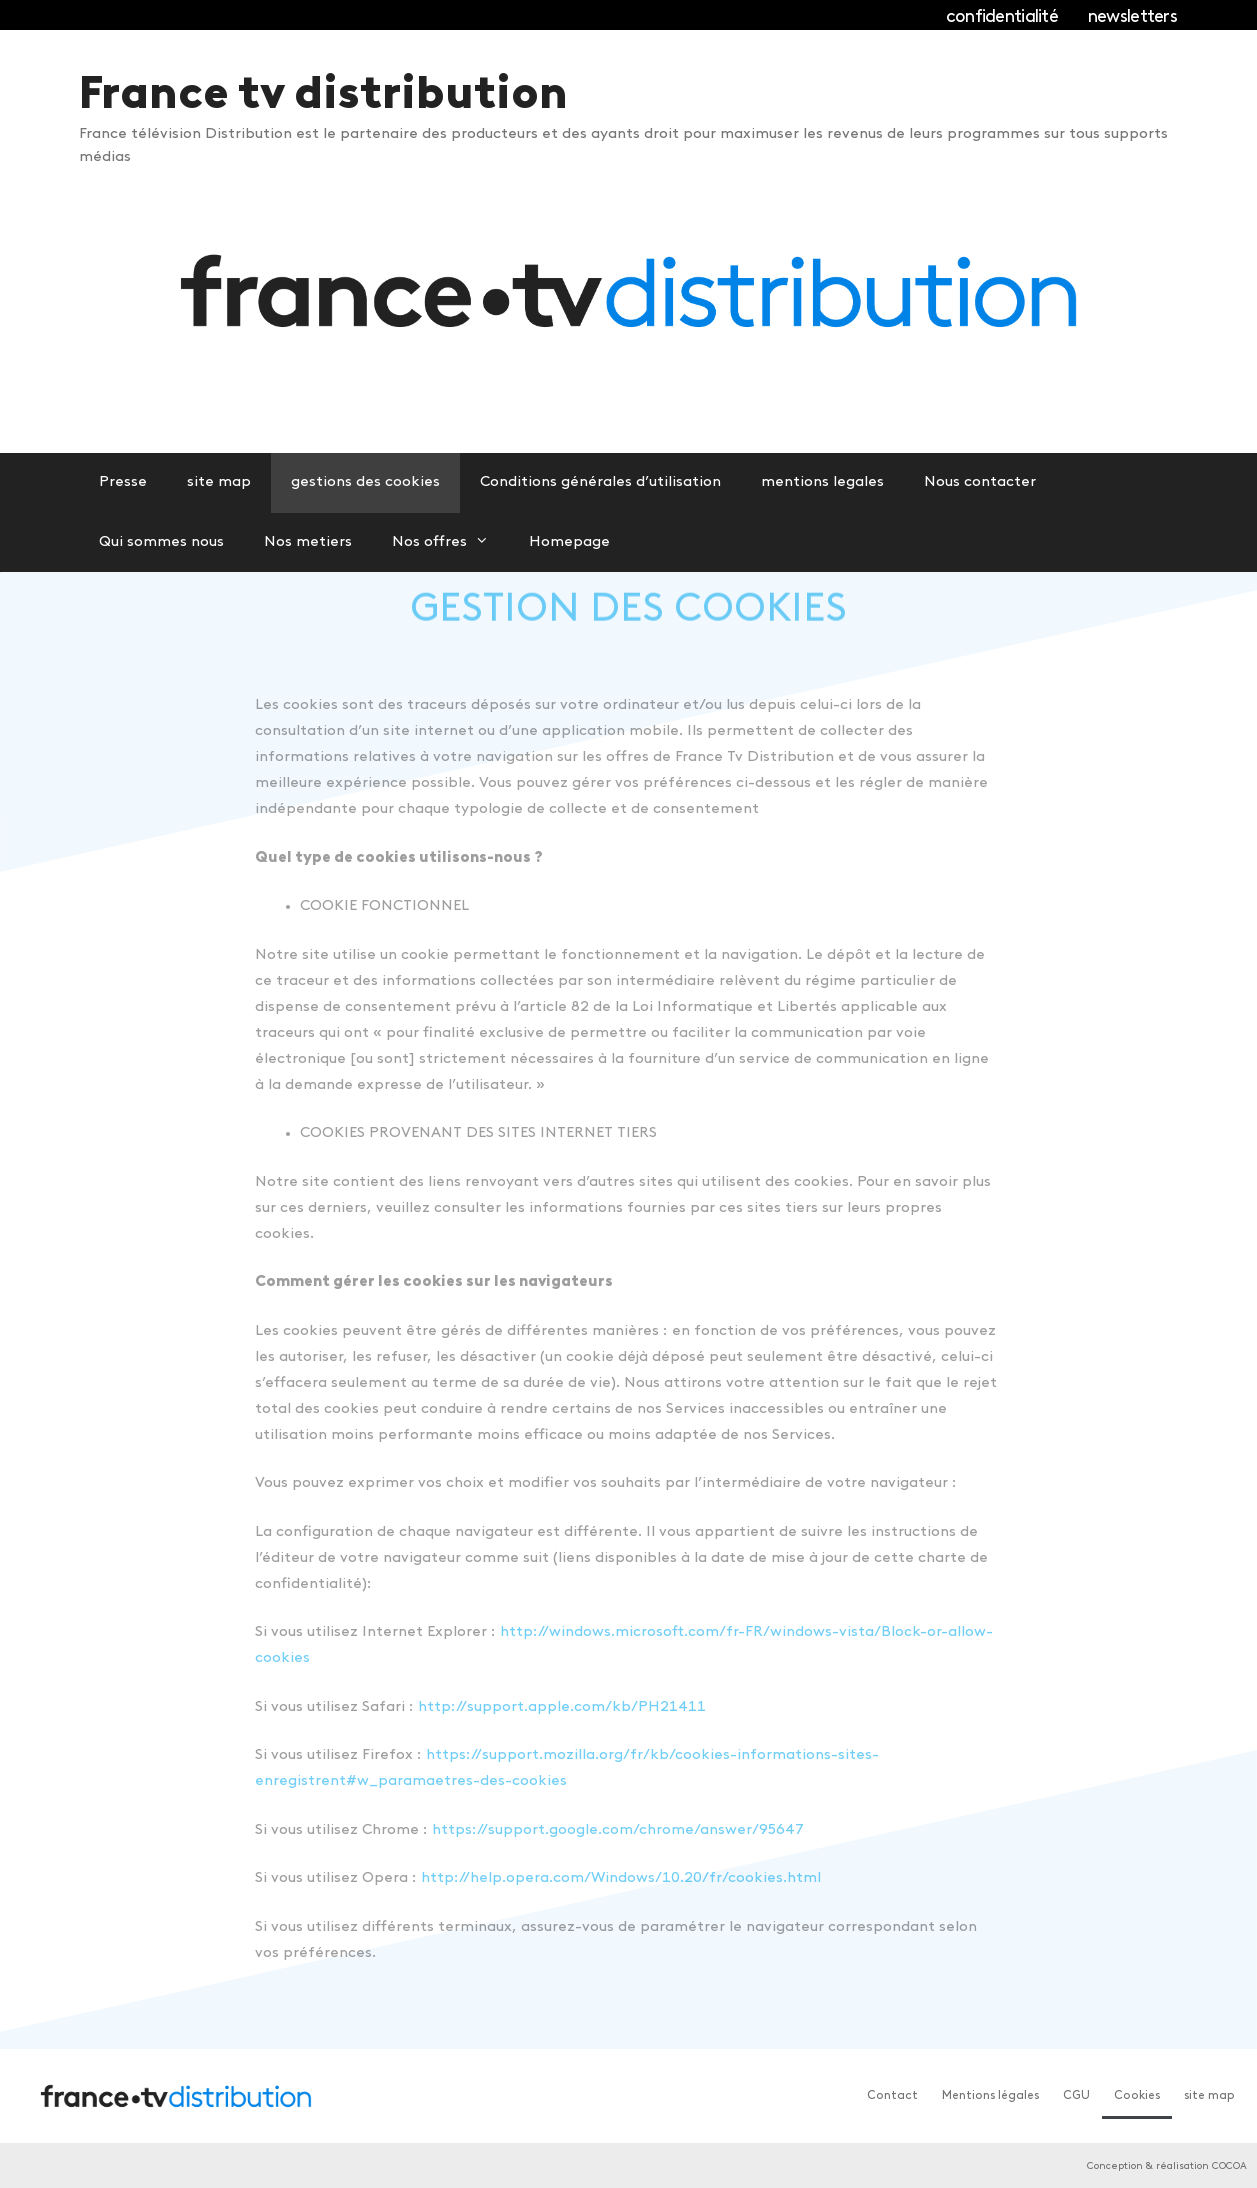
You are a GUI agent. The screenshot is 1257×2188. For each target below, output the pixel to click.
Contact (892, 2096)
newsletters (1132, 17)
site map (219, 482)
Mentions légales (990, 2096)
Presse (123, 482)
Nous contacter (980, 482)
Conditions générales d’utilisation (600, 482)
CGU (1076, 2096)
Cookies (1137, 2096)
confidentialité (1002, 17)
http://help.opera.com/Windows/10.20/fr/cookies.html (621, 1878)
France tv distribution (323, 96)
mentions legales (822, 482)
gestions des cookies (365, 482)
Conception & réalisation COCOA (1167, 2166)
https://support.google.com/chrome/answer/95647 (618, 1830)
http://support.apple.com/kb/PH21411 (562, 1707)
